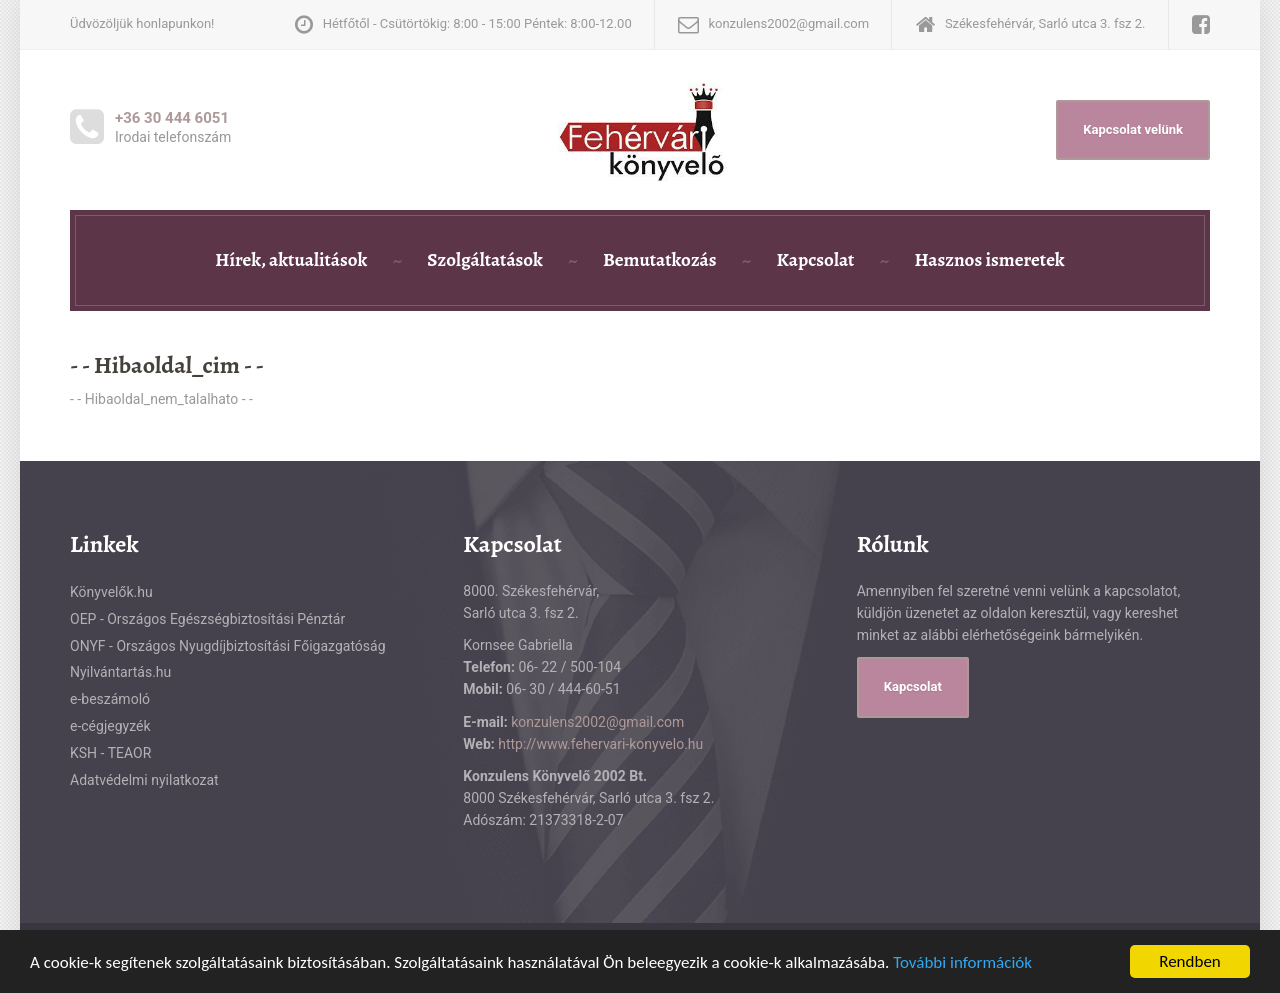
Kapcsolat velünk (1133, 129)
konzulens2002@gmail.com (597, 722)
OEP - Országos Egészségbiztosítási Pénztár (207, 619)
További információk (962, 962)
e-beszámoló (110, 699)
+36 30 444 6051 (172, 118)
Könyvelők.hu (111, 592)
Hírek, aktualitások (291, 260)
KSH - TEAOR (110, 753)
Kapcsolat (815, 260)
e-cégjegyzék (110, 726)
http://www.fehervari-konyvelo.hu (600, 744)
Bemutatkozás (660, 260)
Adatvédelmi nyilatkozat (144, 780)
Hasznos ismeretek (989, 260)
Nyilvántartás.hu (120, 672)
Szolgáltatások (485, 260)
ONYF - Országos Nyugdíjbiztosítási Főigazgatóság (228, 646)
